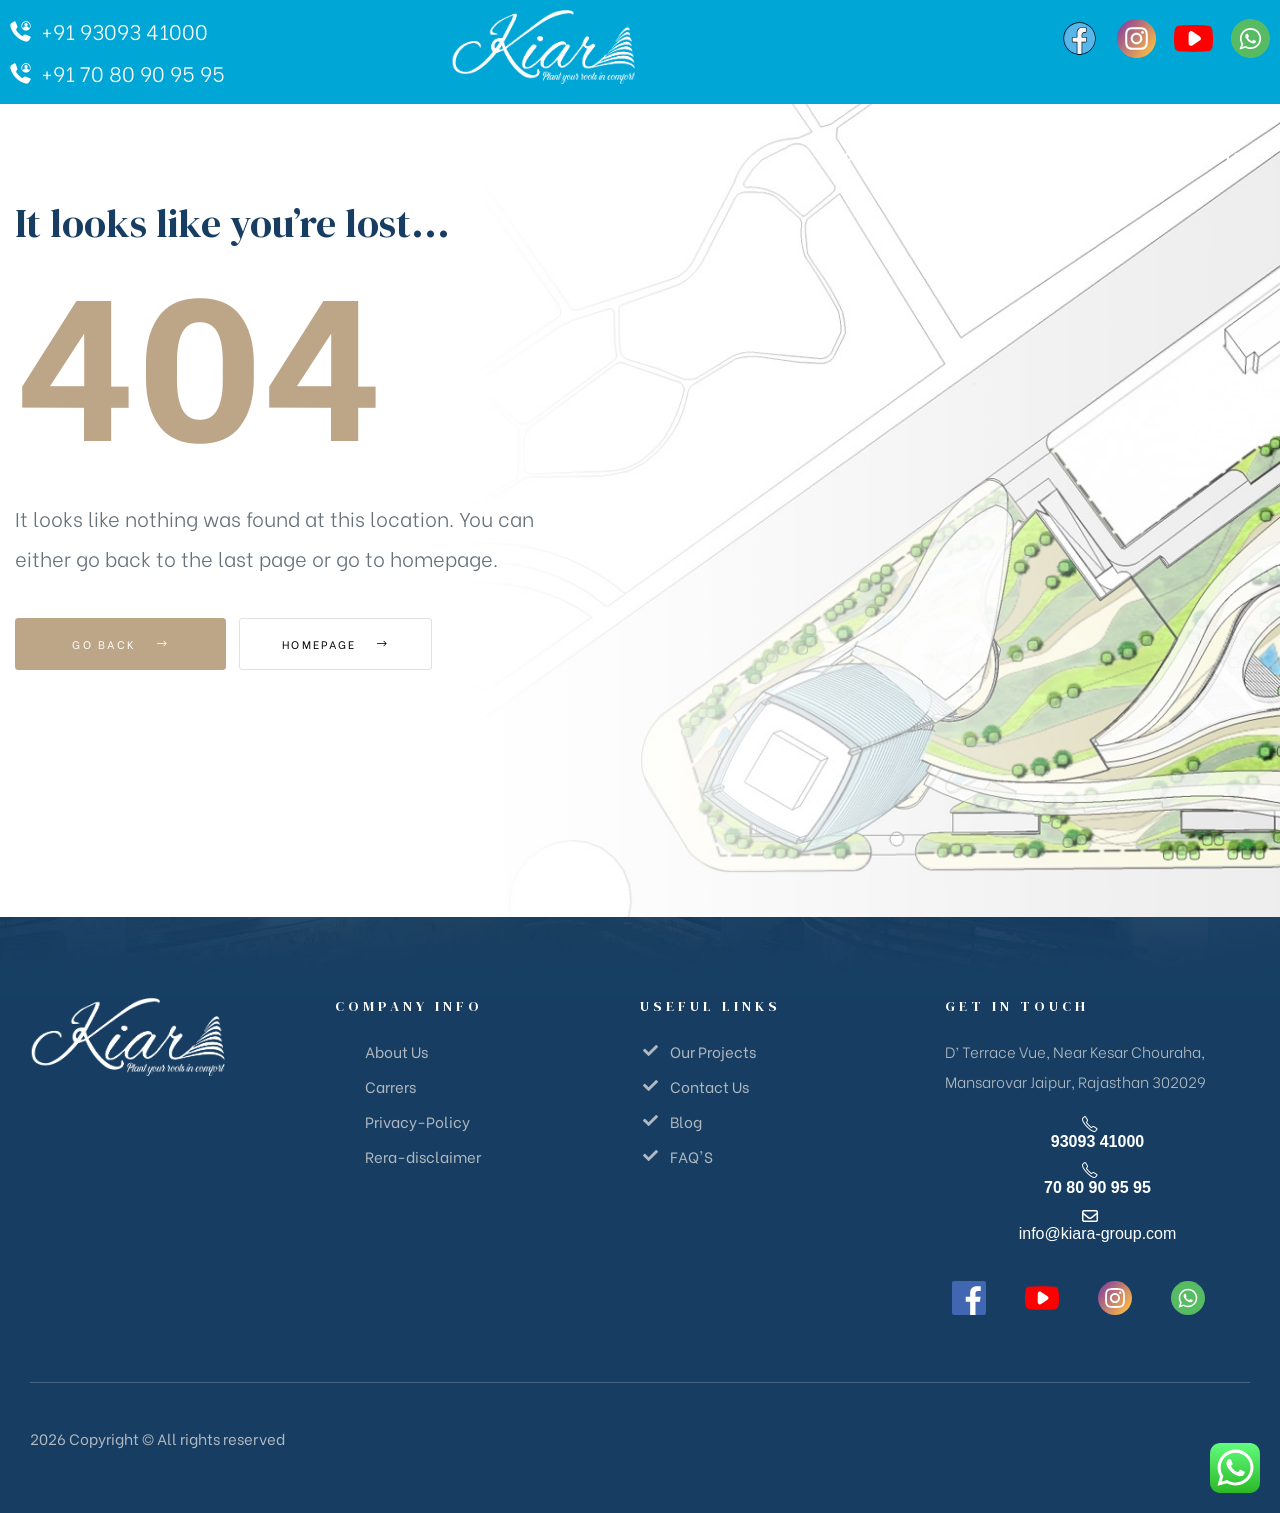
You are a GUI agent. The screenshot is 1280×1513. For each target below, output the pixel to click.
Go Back (120, 644)
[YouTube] (1193, 38)
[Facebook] (1079, 38)
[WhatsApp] (1250, 38)
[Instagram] (1136, 38)
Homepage (349, 644)
